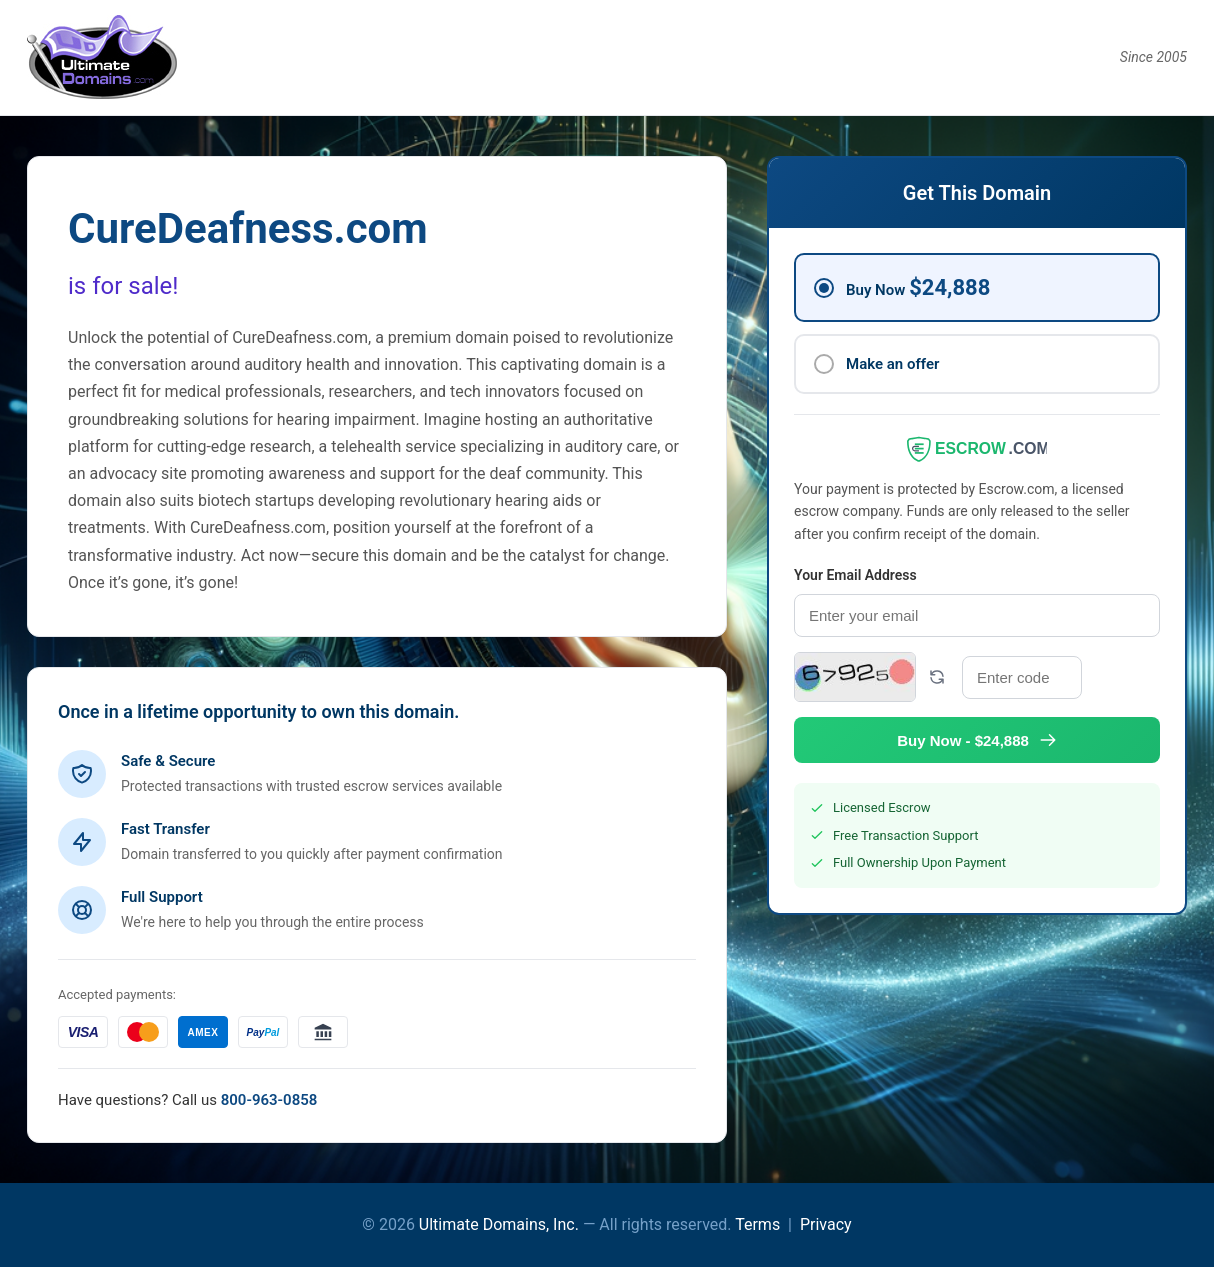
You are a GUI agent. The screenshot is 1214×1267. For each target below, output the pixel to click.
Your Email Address (855, 575)
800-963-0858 (269, 1100)
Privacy (826, 1224)
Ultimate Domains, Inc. (499, 1224)
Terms (757, 1224)
